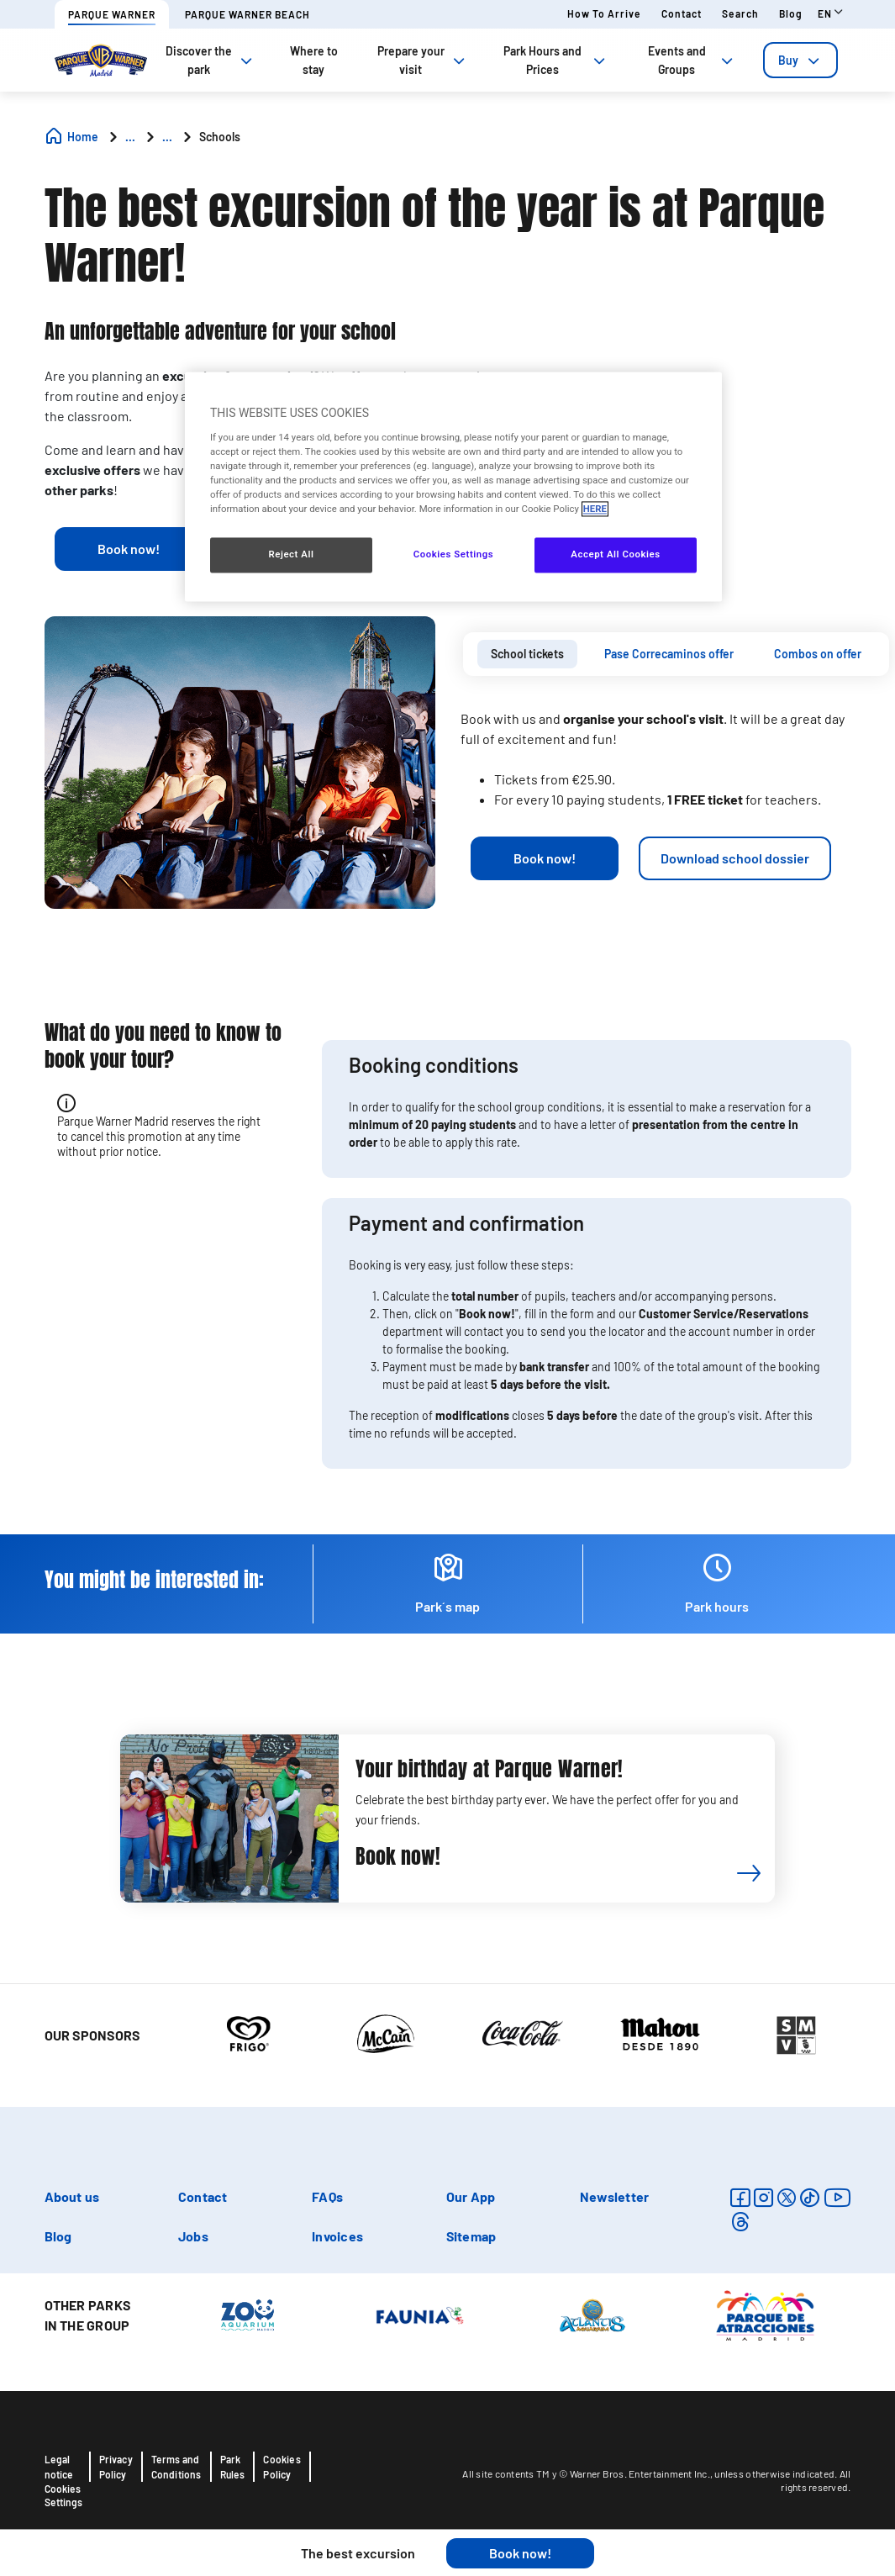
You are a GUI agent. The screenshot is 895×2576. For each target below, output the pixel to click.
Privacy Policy (116, 2466)
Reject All (290, 555)
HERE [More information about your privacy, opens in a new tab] (595, 509)
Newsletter (614, 2196)
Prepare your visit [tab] (422, 60)
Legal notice (59, 2466)
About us (72, 2196)
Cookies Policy (281, 2466)
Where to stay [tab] (314, 60)
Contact (681, 13)
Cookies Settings (63, 2495)
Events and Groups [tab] (692, 60)
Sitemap (471, 2236)
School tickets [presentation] (527, 654)
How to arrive (604, 13)
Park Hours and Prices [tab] (555, 60)
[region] (453, 487)
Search (740, 13)
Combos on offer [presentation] (817, 654)
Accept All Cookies (615, 555)
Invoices (337, 2236)
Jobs (193, 2236)
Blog (791, 13)
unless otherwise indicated (774, 2473)
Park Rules (232, 2466)
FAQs (327, 2196)
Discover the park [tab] (210, 60)
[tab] (800, 60)
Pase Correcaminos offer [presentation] (669, 654)
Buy (800, 60)
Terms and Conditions (176, 2466)
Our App (471, 2196)
